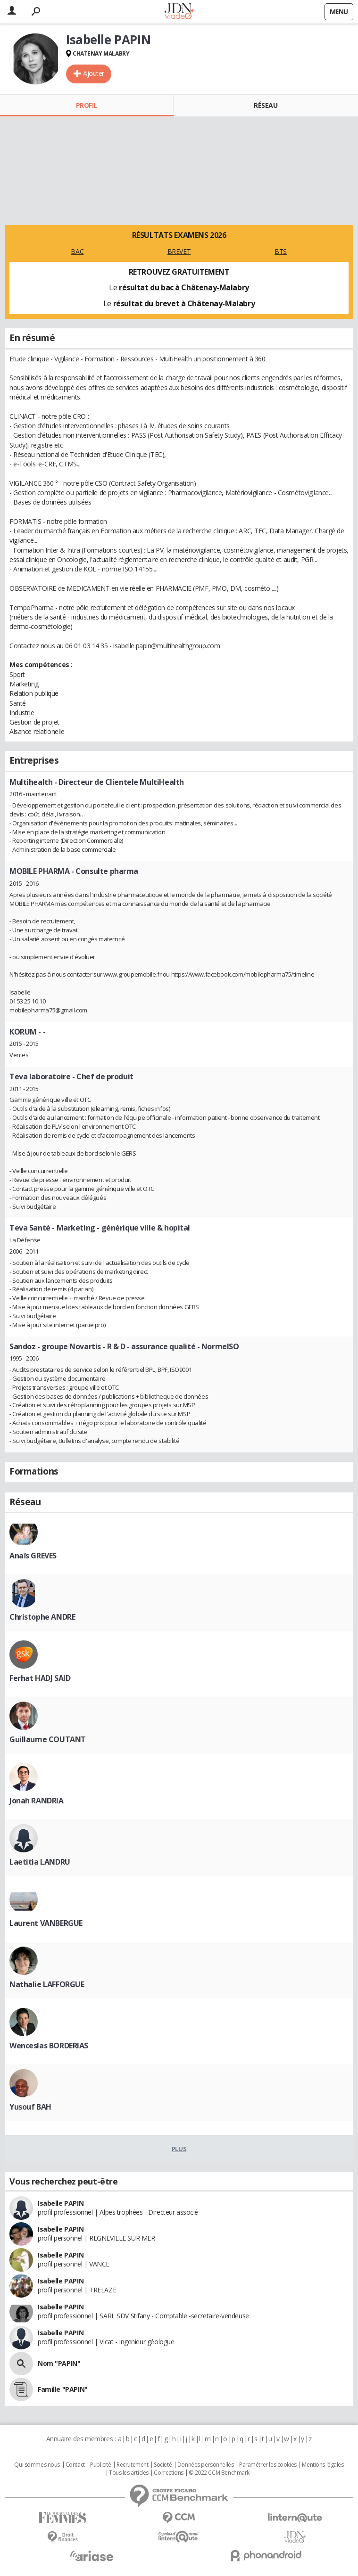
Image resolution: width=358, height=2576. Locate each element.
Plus (179, 2148)
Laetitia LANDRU (39, 1862)
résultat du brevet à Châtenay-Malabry (184, 303)
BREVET (179, 251)
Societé (163, 2465)
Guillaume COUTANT (47, 1739)
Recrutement (132, 2465)
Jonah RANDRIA (36, 1800)
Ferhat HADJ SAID (39, 1678)
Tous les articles (129, 2473)
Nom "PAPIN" (59, 2363)
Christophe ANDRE (42, 1617)
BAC (77, 251)
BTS (281, 251)
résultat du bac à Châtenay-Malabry (184, 287)
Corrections (168, 2473)
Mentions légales (322, 2465)
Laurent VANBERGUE (46, 1923)
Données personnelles (205, 2465)
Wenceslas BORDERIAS (48, 2045)
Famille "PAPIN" (63, 2389)
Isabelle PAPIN (60, 2203)
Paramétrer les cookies (268, 2465)
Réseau (265, 105)
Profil (86, 105)
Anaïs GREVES (33, 1555)
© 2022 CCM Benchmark (219, 2473)
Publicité (100, 2465)
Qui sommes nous (37, 2465)
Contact (75, 2465)
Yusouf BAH (30, 2107)
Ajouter (93, 73)
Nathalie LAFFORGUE (46, 1984)
